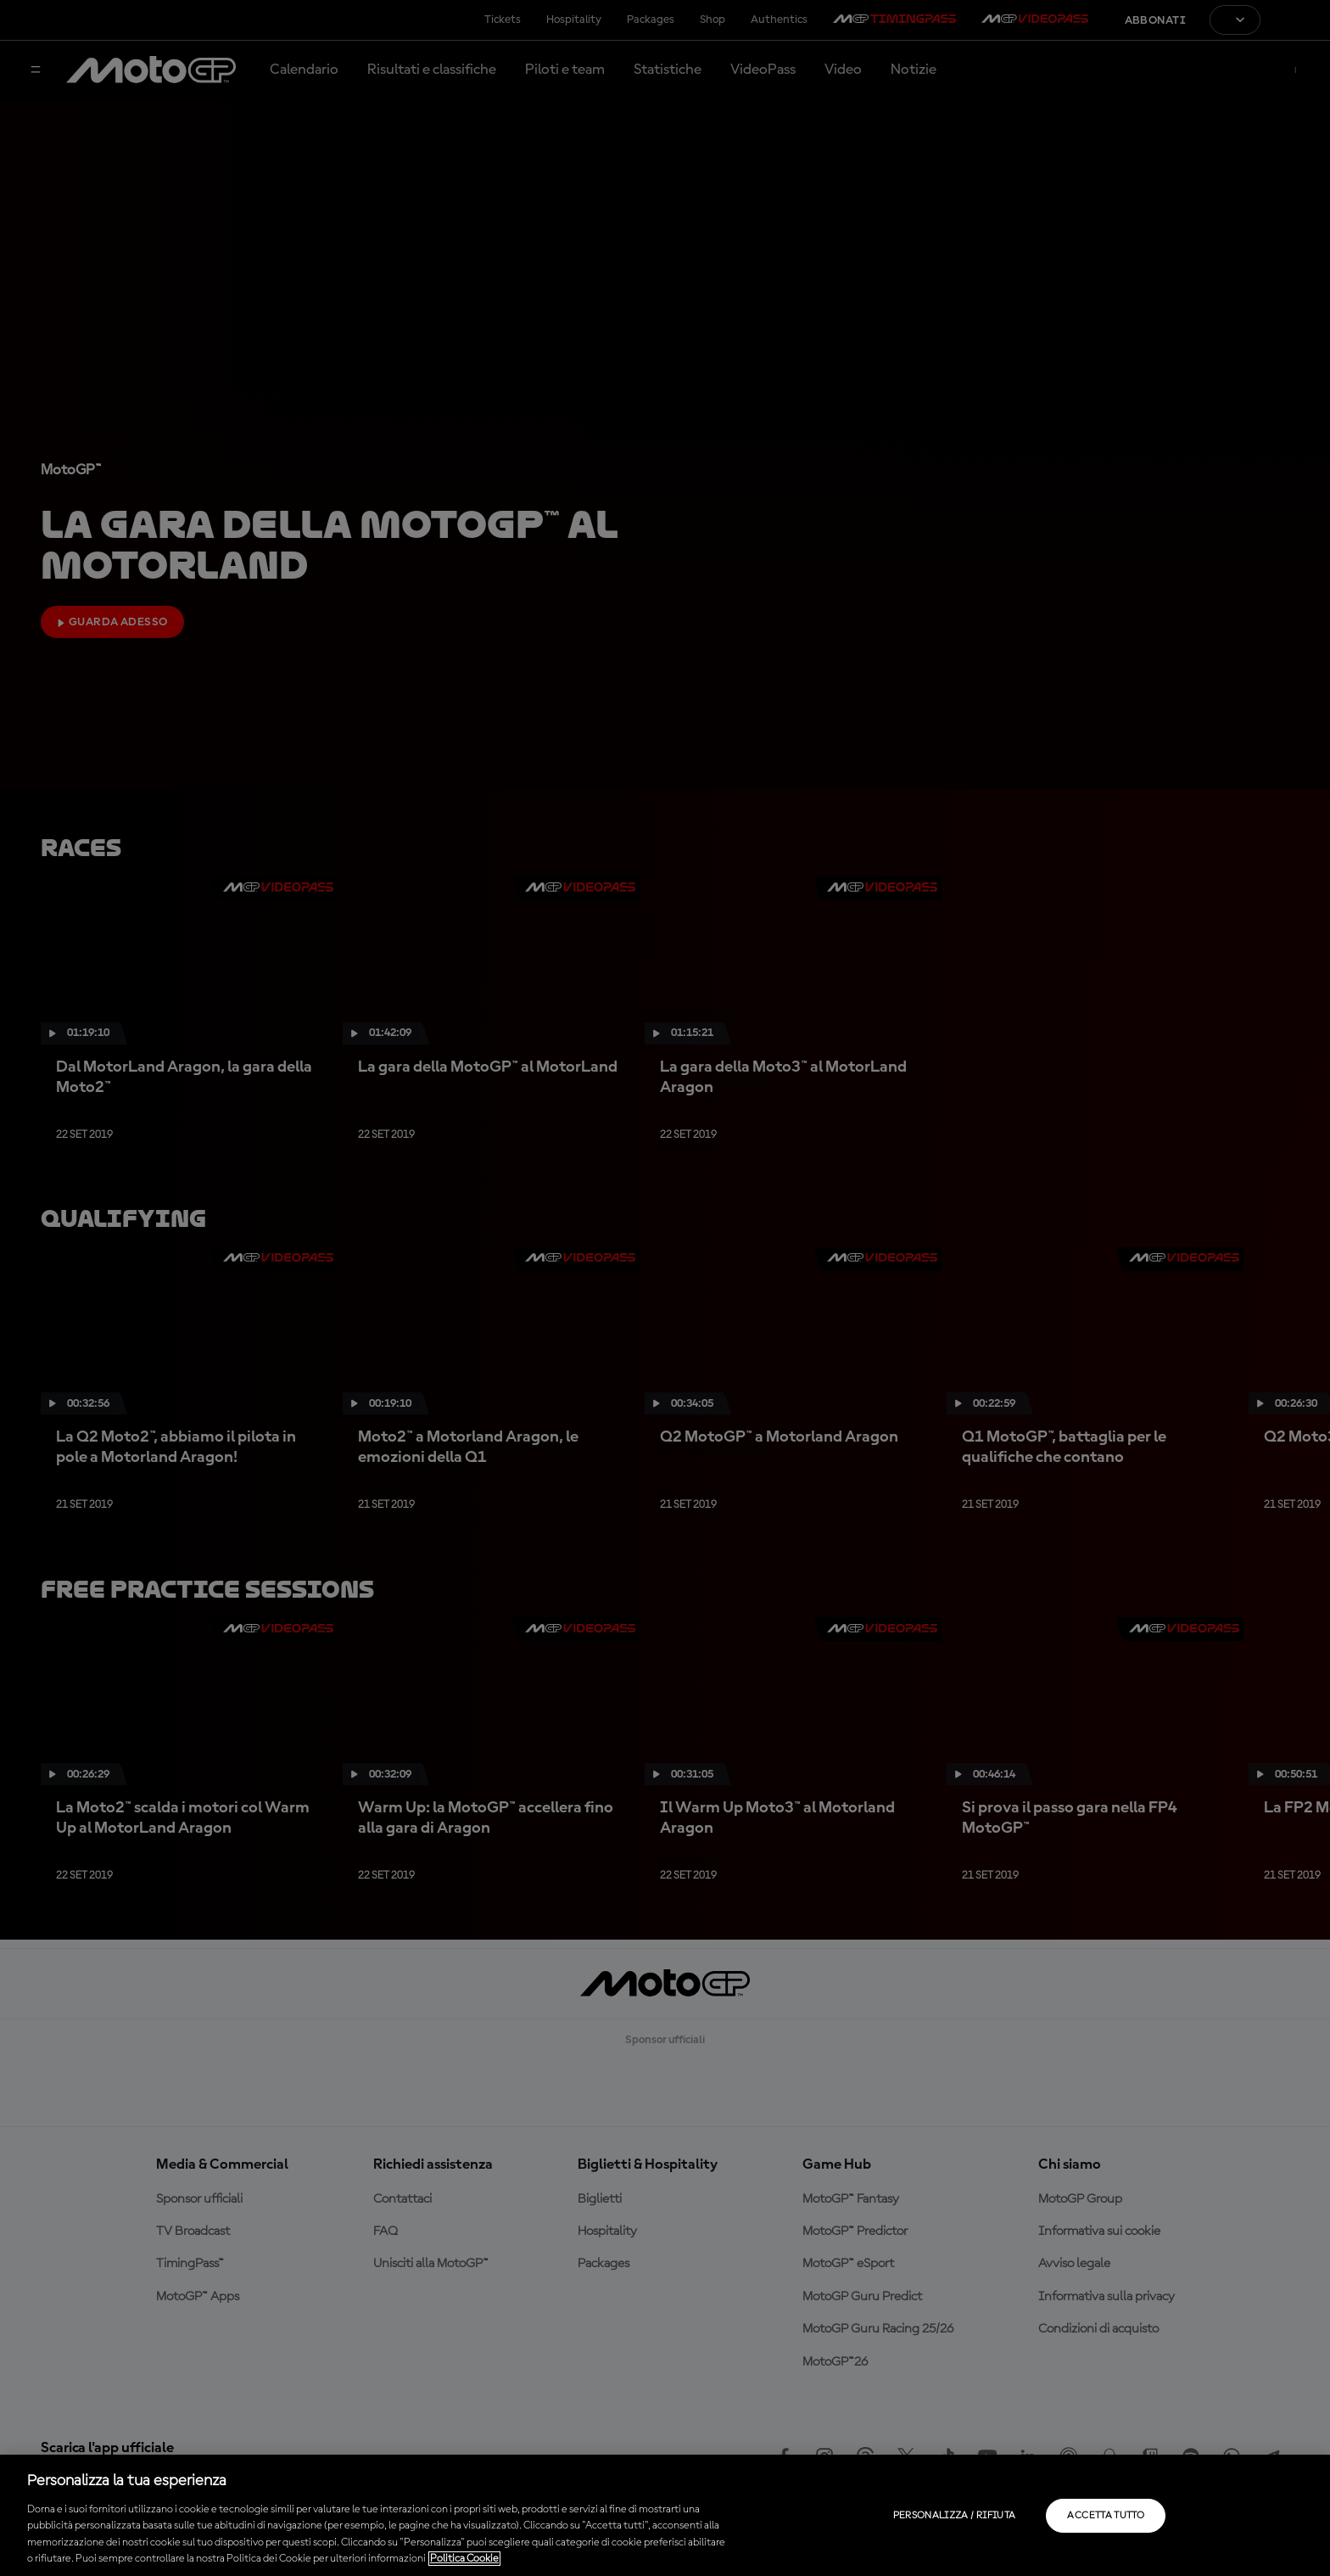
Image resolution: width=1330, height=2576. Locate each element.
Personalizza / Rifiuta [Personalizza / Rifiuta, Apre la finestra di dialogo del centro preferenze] (954, 2516)
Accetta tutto (1105, 2516)
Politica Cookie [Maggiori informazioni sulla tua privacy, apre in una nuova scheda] (464, 2558)
